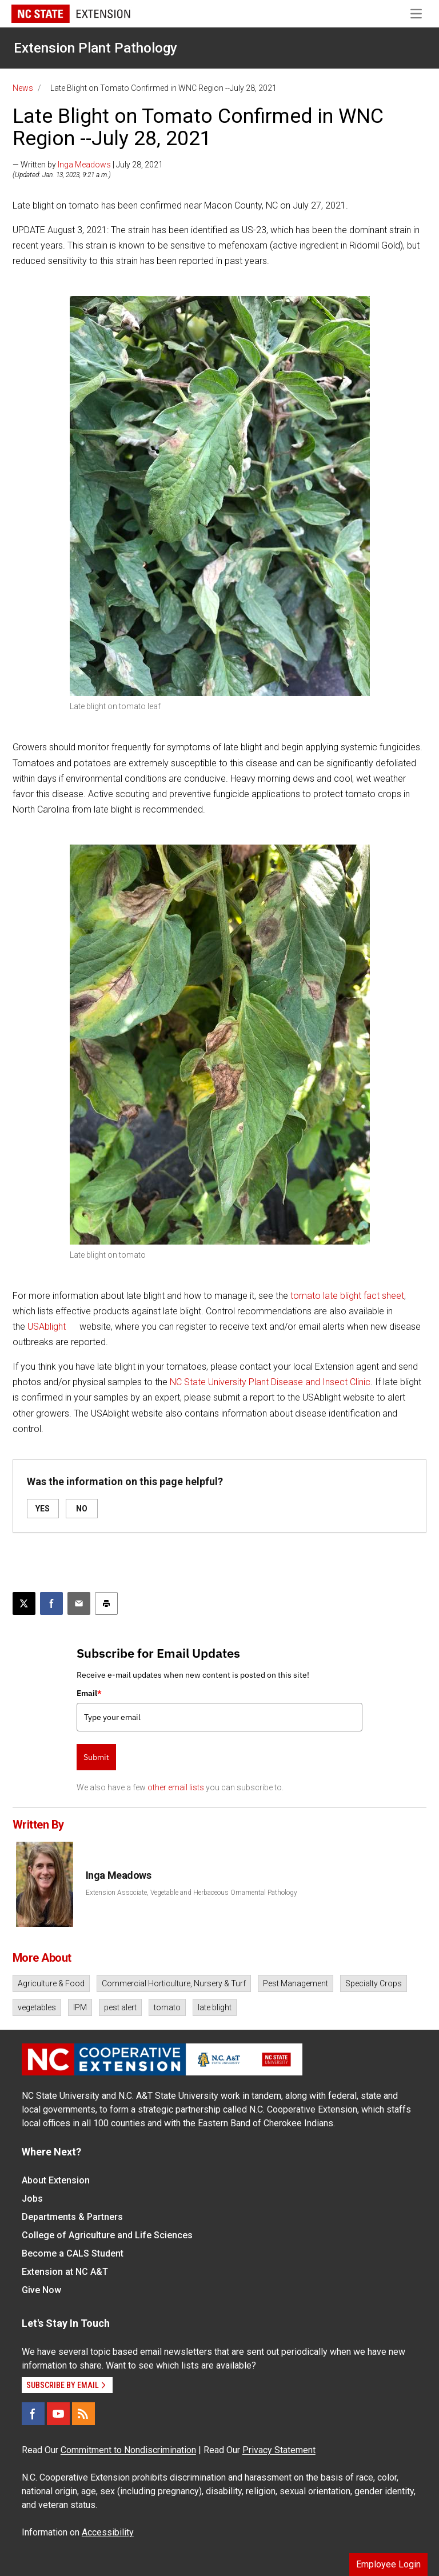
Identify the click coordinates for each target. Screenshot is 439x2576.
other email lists (175, 1787)
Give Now (41, 2290)
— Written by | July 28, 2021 (88, 164)
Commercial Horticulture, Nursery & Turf (174, 1983)
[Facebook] (33, 2413)
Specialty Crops (373, 1983)
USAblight (46, 1326)
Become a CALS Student (72, 2253)
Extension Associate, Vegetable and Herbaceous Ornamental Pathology (191, 1893)
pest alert (120, 2007)
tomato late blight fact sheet (347, 1295)
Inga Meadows (84, 164)
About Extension (56, 2180)
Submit (96, 1757)
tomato (167, 2007)
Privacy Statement (279, 2450)
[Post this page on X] (24, 1603)
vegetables (37, 2007)
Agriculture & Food (51, 1983)
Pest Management (295, 1983)
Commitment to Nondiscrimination (128, 2450)
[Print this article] (106, 1603)
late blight (215, 2007)
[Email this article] (78, 1603)
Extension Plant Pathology (95, 48)
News (23, 88)
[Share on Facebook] (51, 1603)
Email (89, 1693)
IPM (80, 2007)
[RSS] (83, 2413)
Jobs (32, 2198)
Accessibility (108, 2532)
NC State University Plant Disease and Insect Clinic (270, 1382)
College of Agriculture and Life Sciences (107, 2235)
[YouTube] (58, 2413)
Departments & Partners (72, 2216)
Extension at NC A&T (65, 2271)
